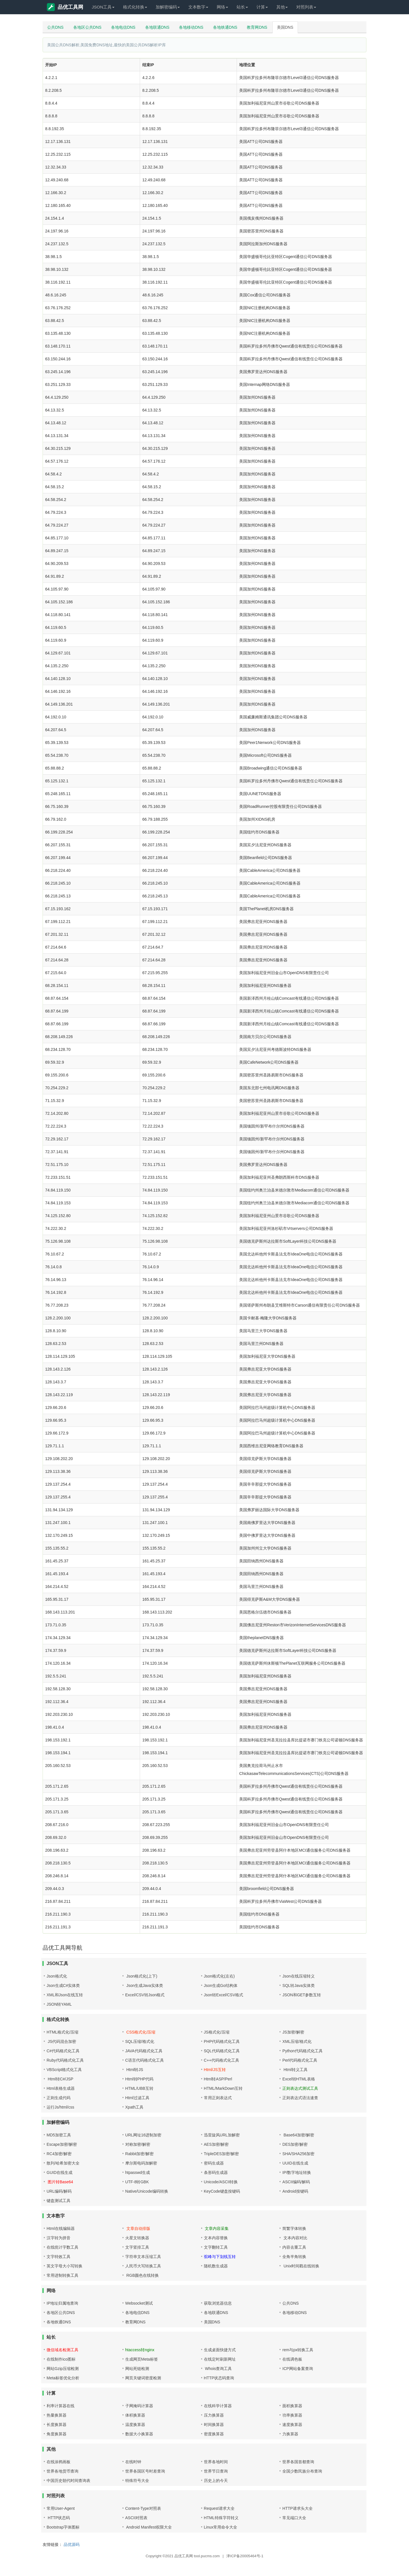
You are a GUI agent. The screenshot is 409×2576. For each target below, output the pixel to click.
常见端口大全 (294, 2517)
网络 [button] (222, 7)
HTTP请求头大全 (297, 2508)
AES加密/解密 (216, 2144)
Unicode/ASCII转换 (221, 2182)
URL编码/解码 (59, 2191)
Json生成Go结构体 (220, 1985)
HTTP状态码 (58, 2517)
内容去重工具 (294, 2247)
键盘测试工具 (58, 2200)
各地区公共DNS (87, 27)
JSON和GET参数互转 (301, 1995)
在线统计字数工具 (62, 2247)
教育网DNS (257, 27)
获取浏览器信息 (218, 2303)
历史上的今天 (216, 2480)
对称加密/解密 (137, 2144)
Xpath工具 (134, 2107)
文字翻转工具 (216, 2247)
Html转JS (134, 2069)
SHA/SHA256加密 (298, 2153)
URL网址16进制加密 (143, 2135)
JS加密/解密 (293, 2032)
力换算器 (290, 2434)
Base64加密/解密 (298, 2135)
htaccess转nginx (140, 2350)
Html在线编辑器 (61, 2228)
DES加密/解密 (295, 2144)
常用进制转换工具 (62, 2275)
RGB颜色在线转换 (142, 2275)
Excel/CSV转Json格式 (144, 1995)
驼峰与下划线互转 (220, 2256)
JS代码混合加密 (61, 2041)
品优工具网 (65, 7)
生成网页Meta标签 (141, 2359)
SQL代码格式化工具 (222, 2051)
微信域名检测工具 (62, 2350)
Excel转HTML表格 (298, 2079)
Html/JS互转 (215, 2069)
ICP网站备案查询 (297, 2368)
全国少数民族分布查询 (302, 2471)
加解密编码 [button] (168, 7)
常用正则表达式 (218, 2097)
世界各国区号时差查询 (145, 2471)
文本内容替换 (216, 2238)
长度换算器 (56, 2424)
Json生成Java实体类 (144, 1985)
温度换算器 (135, 2424)
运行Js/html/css (60, 2107)
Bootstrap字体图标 (63, 2527)
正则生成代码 (58, 2097)
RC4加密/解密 (59, 2153)
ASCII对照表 (136, 2517)
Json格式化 (57, 1976)
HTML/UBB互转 (139, 2088)
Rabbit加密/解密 (139, 2153)
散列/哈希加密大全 (63, 2163)
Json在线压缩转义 (298, 1976)
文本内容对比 (294, 2238)
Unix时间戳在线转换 (300, 2266)
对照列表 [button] (306, 7)
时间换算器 (214, 2424)
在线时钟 (133, 2461)
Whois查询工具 (218, 2368)
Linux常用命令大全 (220, 2527)
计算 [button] (262, 7)
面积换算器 (292, 2406)
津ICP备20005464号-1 (244, 2556)
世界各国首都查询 (298, 2461)
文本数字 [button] (198, 7)
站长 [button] (242, 7)
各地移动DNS (191, 27)
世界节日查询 (216, 2471)
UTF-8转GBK (137, 2182)
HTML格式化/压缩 (62, 2032)
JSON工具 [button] (103, 7)
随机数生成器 (216, 2266)
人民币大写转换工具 (143, 2266)
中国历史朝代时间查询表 (68, 2480)
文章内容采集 (216, 2228)
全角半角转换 (294, 2256)
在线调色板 (292, 2359)
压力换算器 (214, 2415)
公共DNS (55, 27)
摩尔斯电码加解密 (141, 2163)
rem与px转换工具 (297, 2350)
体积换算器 (135, 2415)
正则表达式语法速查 (300, 2097)
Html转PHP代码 (139, 2079)
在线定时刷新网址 (220, 2359)
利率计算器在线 (60, 2406)
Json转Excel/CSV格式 (223, 1995)
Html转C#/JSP (60, 2079)
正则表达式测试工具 (300, 2088)
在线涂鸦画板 (58, 2461)
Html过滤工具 (137, 2097)
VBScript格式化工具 (64, 2069)
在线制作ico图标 (61, 2359)
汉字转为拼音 (58, 2238)
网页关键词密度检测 (143, 2378)
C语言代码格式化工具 (144, 2060)
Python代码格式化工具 (302, 2051)
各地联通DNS (157, 27)
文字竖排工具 (137, 2247)
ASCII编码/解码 (296, 2182)
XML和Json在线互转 (65, 1995)
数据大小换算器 (139, 2434)
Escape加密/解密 (62, 2144)
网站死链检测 (137, 2368)
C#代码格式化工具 (63, 2051)
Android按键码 (295, 2191)
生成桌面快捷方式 (220, 2350)
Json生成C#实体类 (63, 1985)
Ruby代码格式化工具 (65, 2060)
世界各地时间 (216, 2461)
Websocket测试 (139, 2303)
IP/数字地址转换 (296, 2172)
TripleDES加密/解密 (221, 2153)
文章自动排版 (137, 2228)
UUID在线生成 (295, 2163)
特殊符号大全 (137, 2480)
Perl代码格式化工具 (299, 2060)
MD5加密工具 (59, 2135)
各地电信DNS (123, 27)
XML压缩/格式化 (297, 2041)
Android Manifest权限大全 (148, 2527)
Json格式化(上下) (141, 1976)
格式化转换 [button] (135, 7)
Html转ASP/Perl (218, 2079)
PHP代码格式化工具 (222, 2041)
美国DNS (285, 27)
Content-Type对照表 (143, 2508)
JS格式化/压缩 (216, 2032)
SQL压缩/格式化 (139, 2041)
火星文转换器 (137, 2238)
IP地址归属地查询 (62, 2303)
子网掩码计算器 (139, 2406)
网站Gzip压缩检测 (63, 2368)
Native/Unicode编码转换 (146, 2191)
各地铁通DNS (225, 27)
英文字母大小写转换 (64, 2266)
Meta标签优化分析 (63, 2378)
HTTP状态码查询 (219, 2378)
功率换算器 (292, 2415)
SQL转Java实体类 (298, 1985)
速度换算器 (292, 2424)
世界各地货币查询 (62, 2471)
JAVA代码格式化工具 (143, 2051)
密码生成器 (214, 2163)
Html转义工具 (295, 2069)
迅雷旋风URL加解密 (222, 2135)
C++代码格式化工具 (221, 2060)
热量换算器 (56, 2415)
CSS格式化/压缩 (140, 2032)
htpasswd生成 (137, 2172)
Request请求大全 (219, 2508)
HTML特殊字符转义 (221, 2517)
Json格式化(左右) (219, 1976)
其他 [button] (282, 7)
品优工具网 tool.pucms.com (197, 2556)
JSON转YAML (59, 2004)
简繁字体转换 (294, 2228)
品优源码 (72, 2544)
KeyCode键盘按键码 (222, 2191)
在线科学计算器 (218, 2406)
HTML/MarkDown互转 (223, 2088)
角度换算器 (56, 2434)
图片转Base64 (60, 2182)
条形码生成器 (216, 2172)
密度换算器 (214, 2434)
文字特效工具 (58, 2256)
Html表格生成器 (61, 2088)
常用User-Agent (61, 2508)
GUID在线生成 (59, 2172)
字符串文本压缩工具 (143, 2256)
